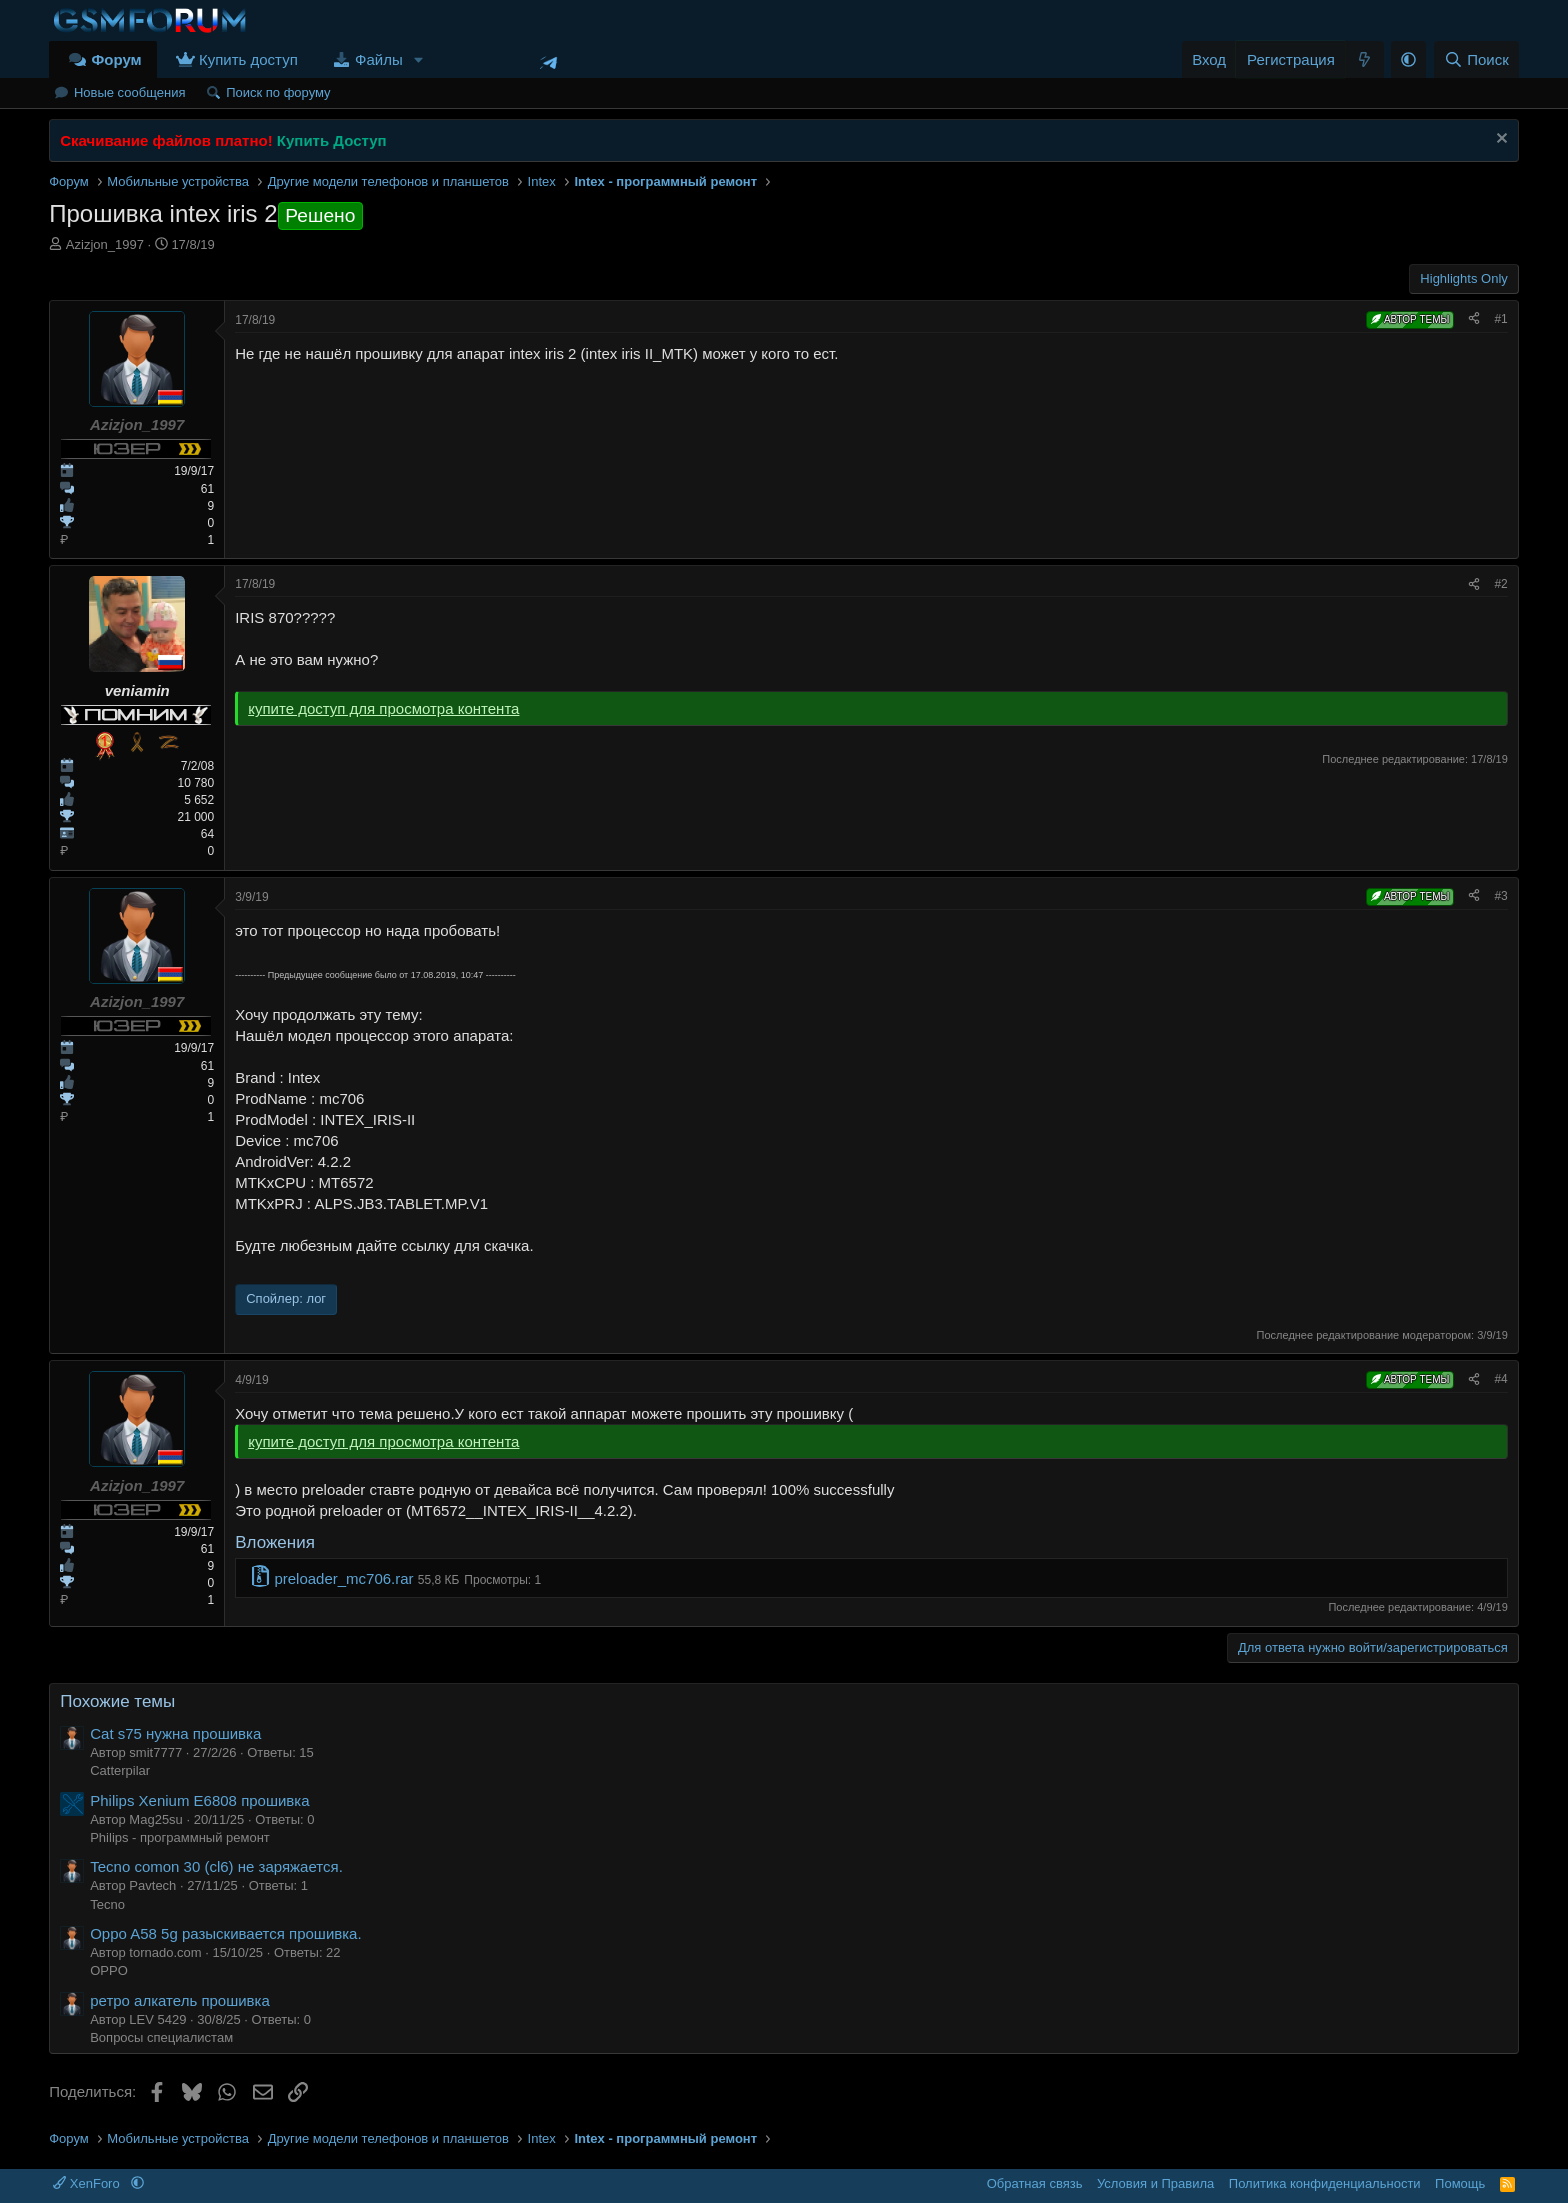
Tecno (107, 1904)
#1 (1500, 319)
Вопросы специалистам (161, 2037)
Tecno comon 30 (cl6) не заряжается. (216, 1866)
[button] (419, 59)
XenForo (88, 2183)
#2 (1500, 584)
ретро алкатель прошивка (180, 2000)
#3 (1500, 896)
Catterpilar (120, 1770)
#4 (1500, 1379)
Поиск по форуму (278, 92)
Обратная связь (1035, 2183)
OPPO (109, 1970)
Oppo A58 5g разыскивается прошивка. (225, 1933)
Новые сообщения (130, 92)
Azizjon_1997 (105, 244)
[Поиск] (1476, 59)
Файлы (379, 59)
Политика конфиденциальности (1325, 2183)
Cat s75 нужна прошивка (175, 1733)
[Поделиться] (1474, 319)
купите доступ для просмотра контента (383, 708)
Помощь (1460, 2183)
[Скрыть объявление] (1499, 140)
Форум (116, 59)
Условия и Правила (1155, 2183)
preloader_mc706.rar (343, 1578)
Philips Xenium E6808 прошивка (199, 1800)
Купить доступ (248, 59)
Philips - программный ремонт (180, 1837)
